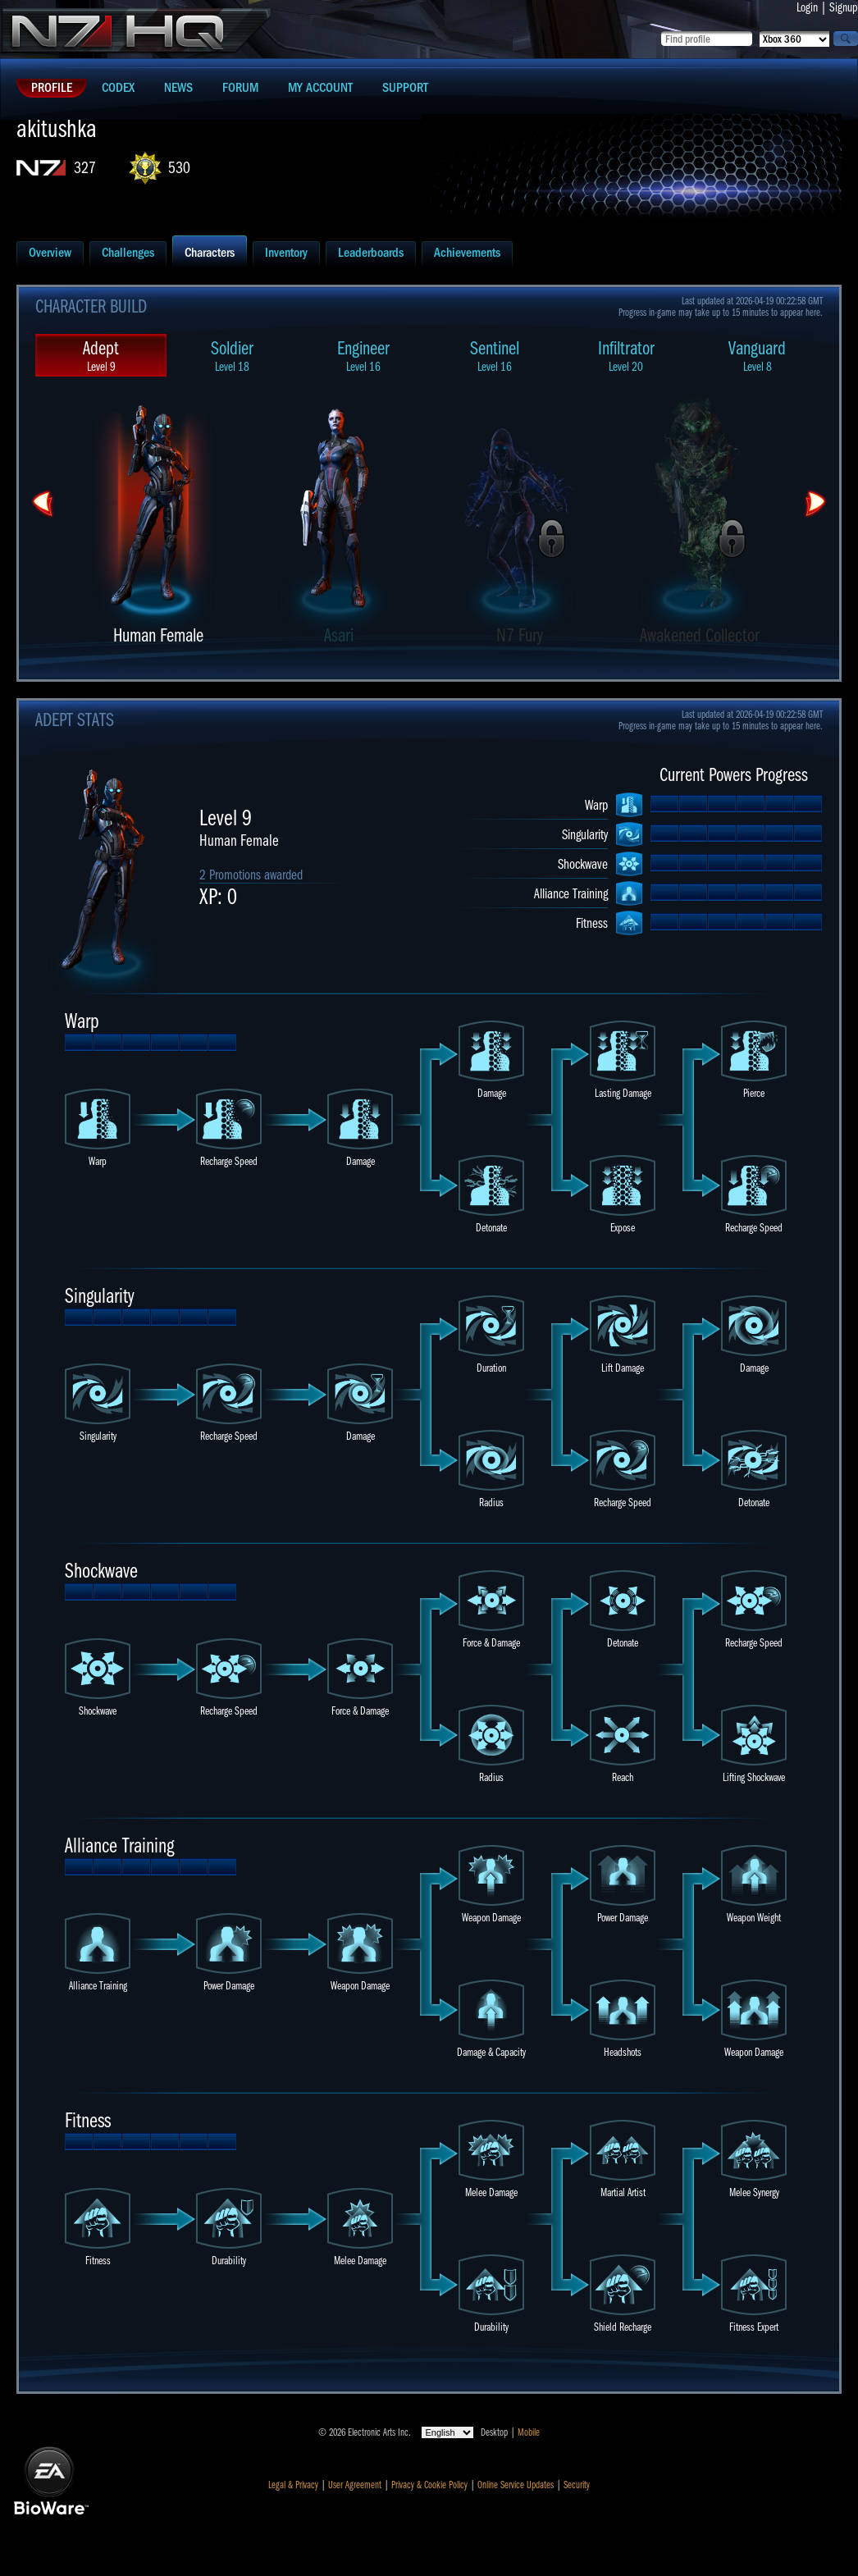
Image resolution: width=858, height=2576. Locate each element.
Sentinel (494, 355)
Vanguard (757, 355)
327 (85, 167)
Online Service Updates (515, 2485)
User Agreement (354, 2485)
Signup (843, 7)
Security (577, 2485)
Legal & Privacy (293, 2485)
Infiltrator (625, 355)
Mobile (529, 2432)
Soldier (232, 355)
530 (179, 167)
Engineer (363, 355)
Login (807, 7)
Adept (101, 355)
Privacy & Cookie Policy (429, 2485)
